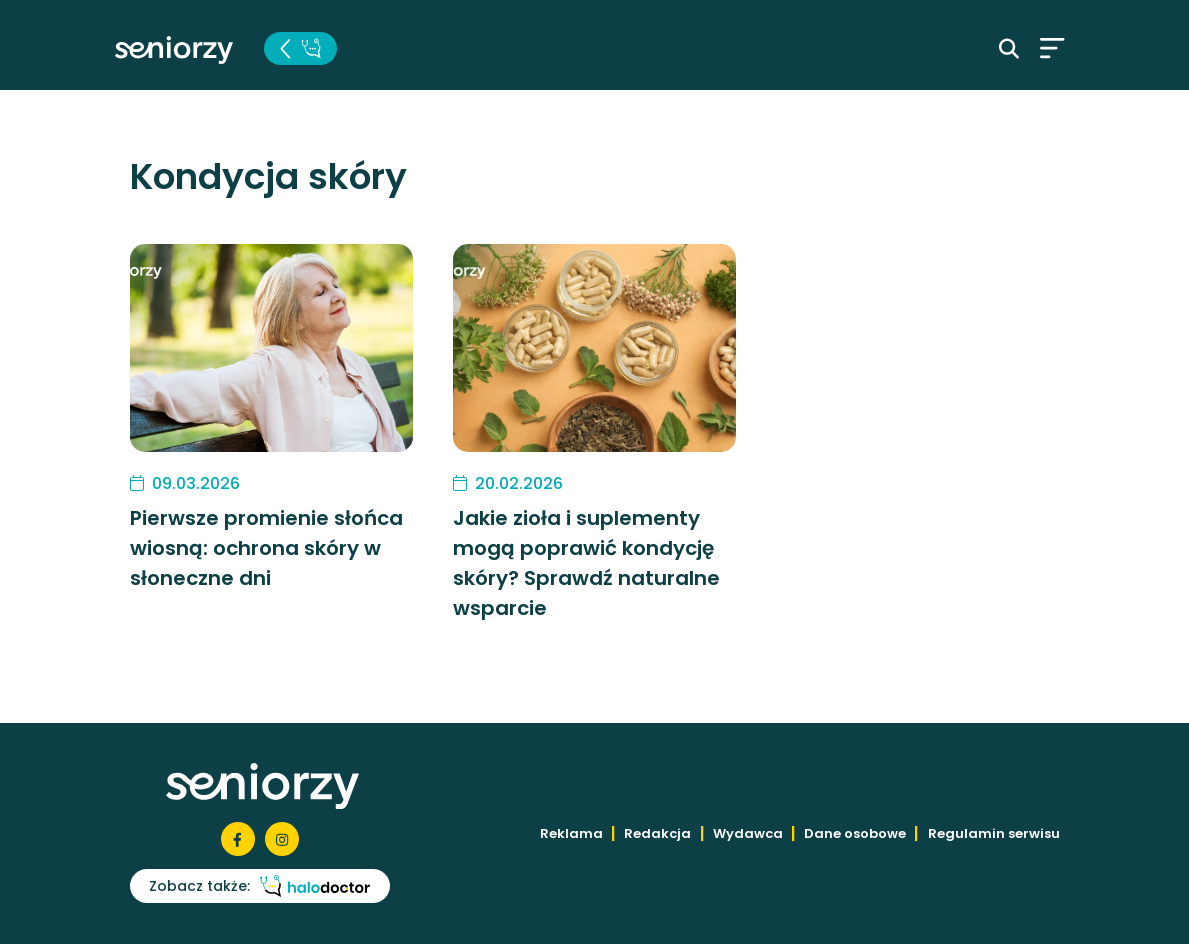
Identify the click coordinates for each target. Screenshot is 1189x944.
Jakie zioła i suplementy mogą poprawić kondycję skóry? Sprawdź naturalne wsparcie (586, 563)
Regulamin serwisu (994, 833)
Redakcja (657, 833)
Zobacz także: (259, 886)
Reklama (571, 833)
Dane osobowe (855, 833)
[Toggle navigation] (1052, 48)
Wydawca (748, 833)
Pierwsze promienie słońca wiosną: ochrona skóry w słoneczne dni (266, 548)
